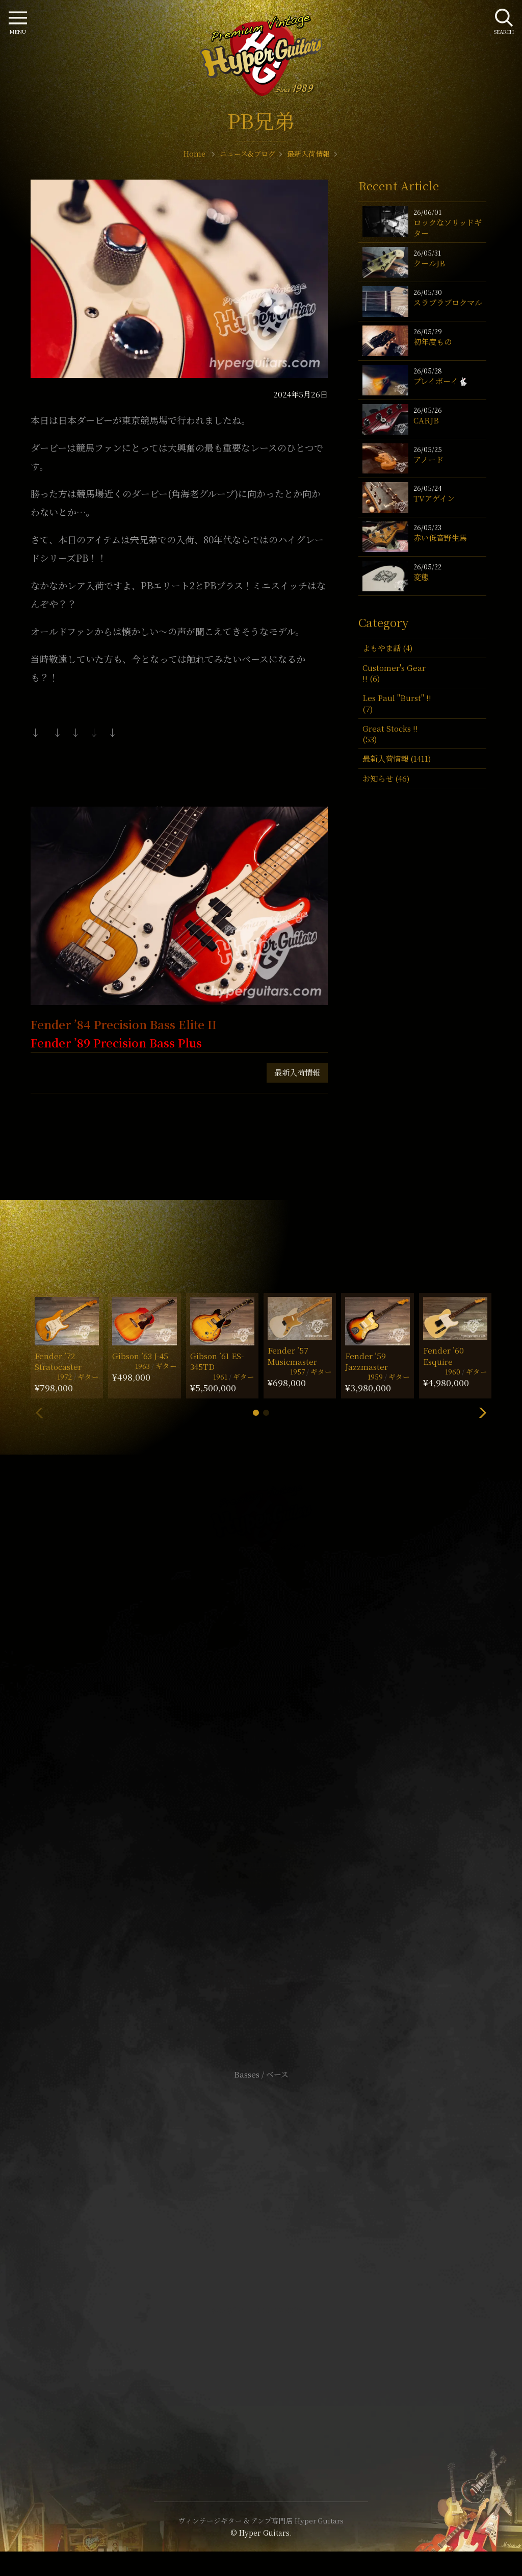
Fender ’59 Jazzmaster (366, 1361)
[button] (256, 1413)
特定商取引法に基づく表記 (261, 2261)
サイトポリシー (261, 2245)
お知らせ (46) (385, 778)
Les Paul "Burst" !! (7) (396, 703)
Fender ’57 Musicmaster (292, 1355)
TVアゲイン (434, 498)
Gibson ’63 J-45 (140, 1355)
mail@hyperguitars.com (276, 1739)
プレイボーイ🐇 (440, 381)
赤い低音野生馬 (440, 537)
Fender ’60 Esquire (443, 1355)
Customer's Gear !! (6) (394, 673)
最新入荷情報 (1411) (396, 758)
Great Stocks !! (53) (390, 733)
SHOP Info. (261, 1769)
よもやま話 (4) (387, 647)
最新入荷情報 (297, 1072)
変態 (421, 576)
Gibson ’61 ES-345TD (217, 1361)
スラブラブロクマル (447, 302)
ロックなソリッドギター (447, 227)
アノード (428, 459)
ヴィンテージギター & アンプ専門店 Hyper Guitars (261, 2520)
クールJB (429, 263)
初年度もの (432, 341)
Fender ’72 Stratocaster (58, 1361)
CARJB (426, 420)
